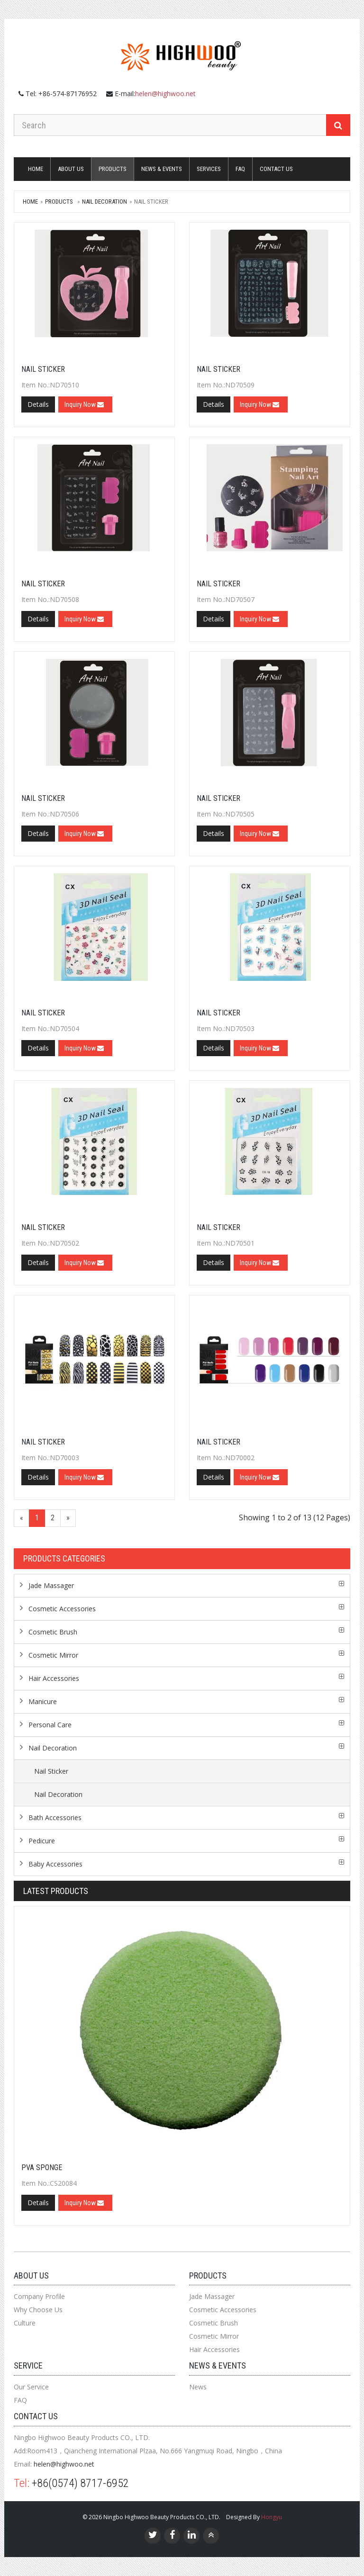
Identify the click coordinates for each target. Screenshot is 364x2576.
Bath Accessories (55, 1817)
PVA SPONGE (41, 2167)
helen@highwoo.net (165, 93)
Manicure (42, 1701)
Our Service (31, 2386)
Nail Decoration (104, 201)
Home (35, 168)
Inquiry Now (84, 404)
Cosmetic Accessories (62, 1608)
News (198, 2386)
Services (209, 168)
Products (113, 168)
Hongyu (271, 2517)
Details (38, 404)
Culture (25, 2322)
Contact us (276, 168)
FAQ (240, 168)
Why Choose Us (38, 2309)
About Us (71, 168)
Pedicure (41, 1840)
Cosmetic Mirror (53, 1655)
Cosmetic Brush (52, 1631)
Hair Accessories (53, 1678)
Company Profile (39, 2296)
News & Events (161, 168)
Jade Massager (51, 1585)
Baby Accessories (55, 1863)
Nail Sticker (43, 369)
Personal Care (50, 1724)
